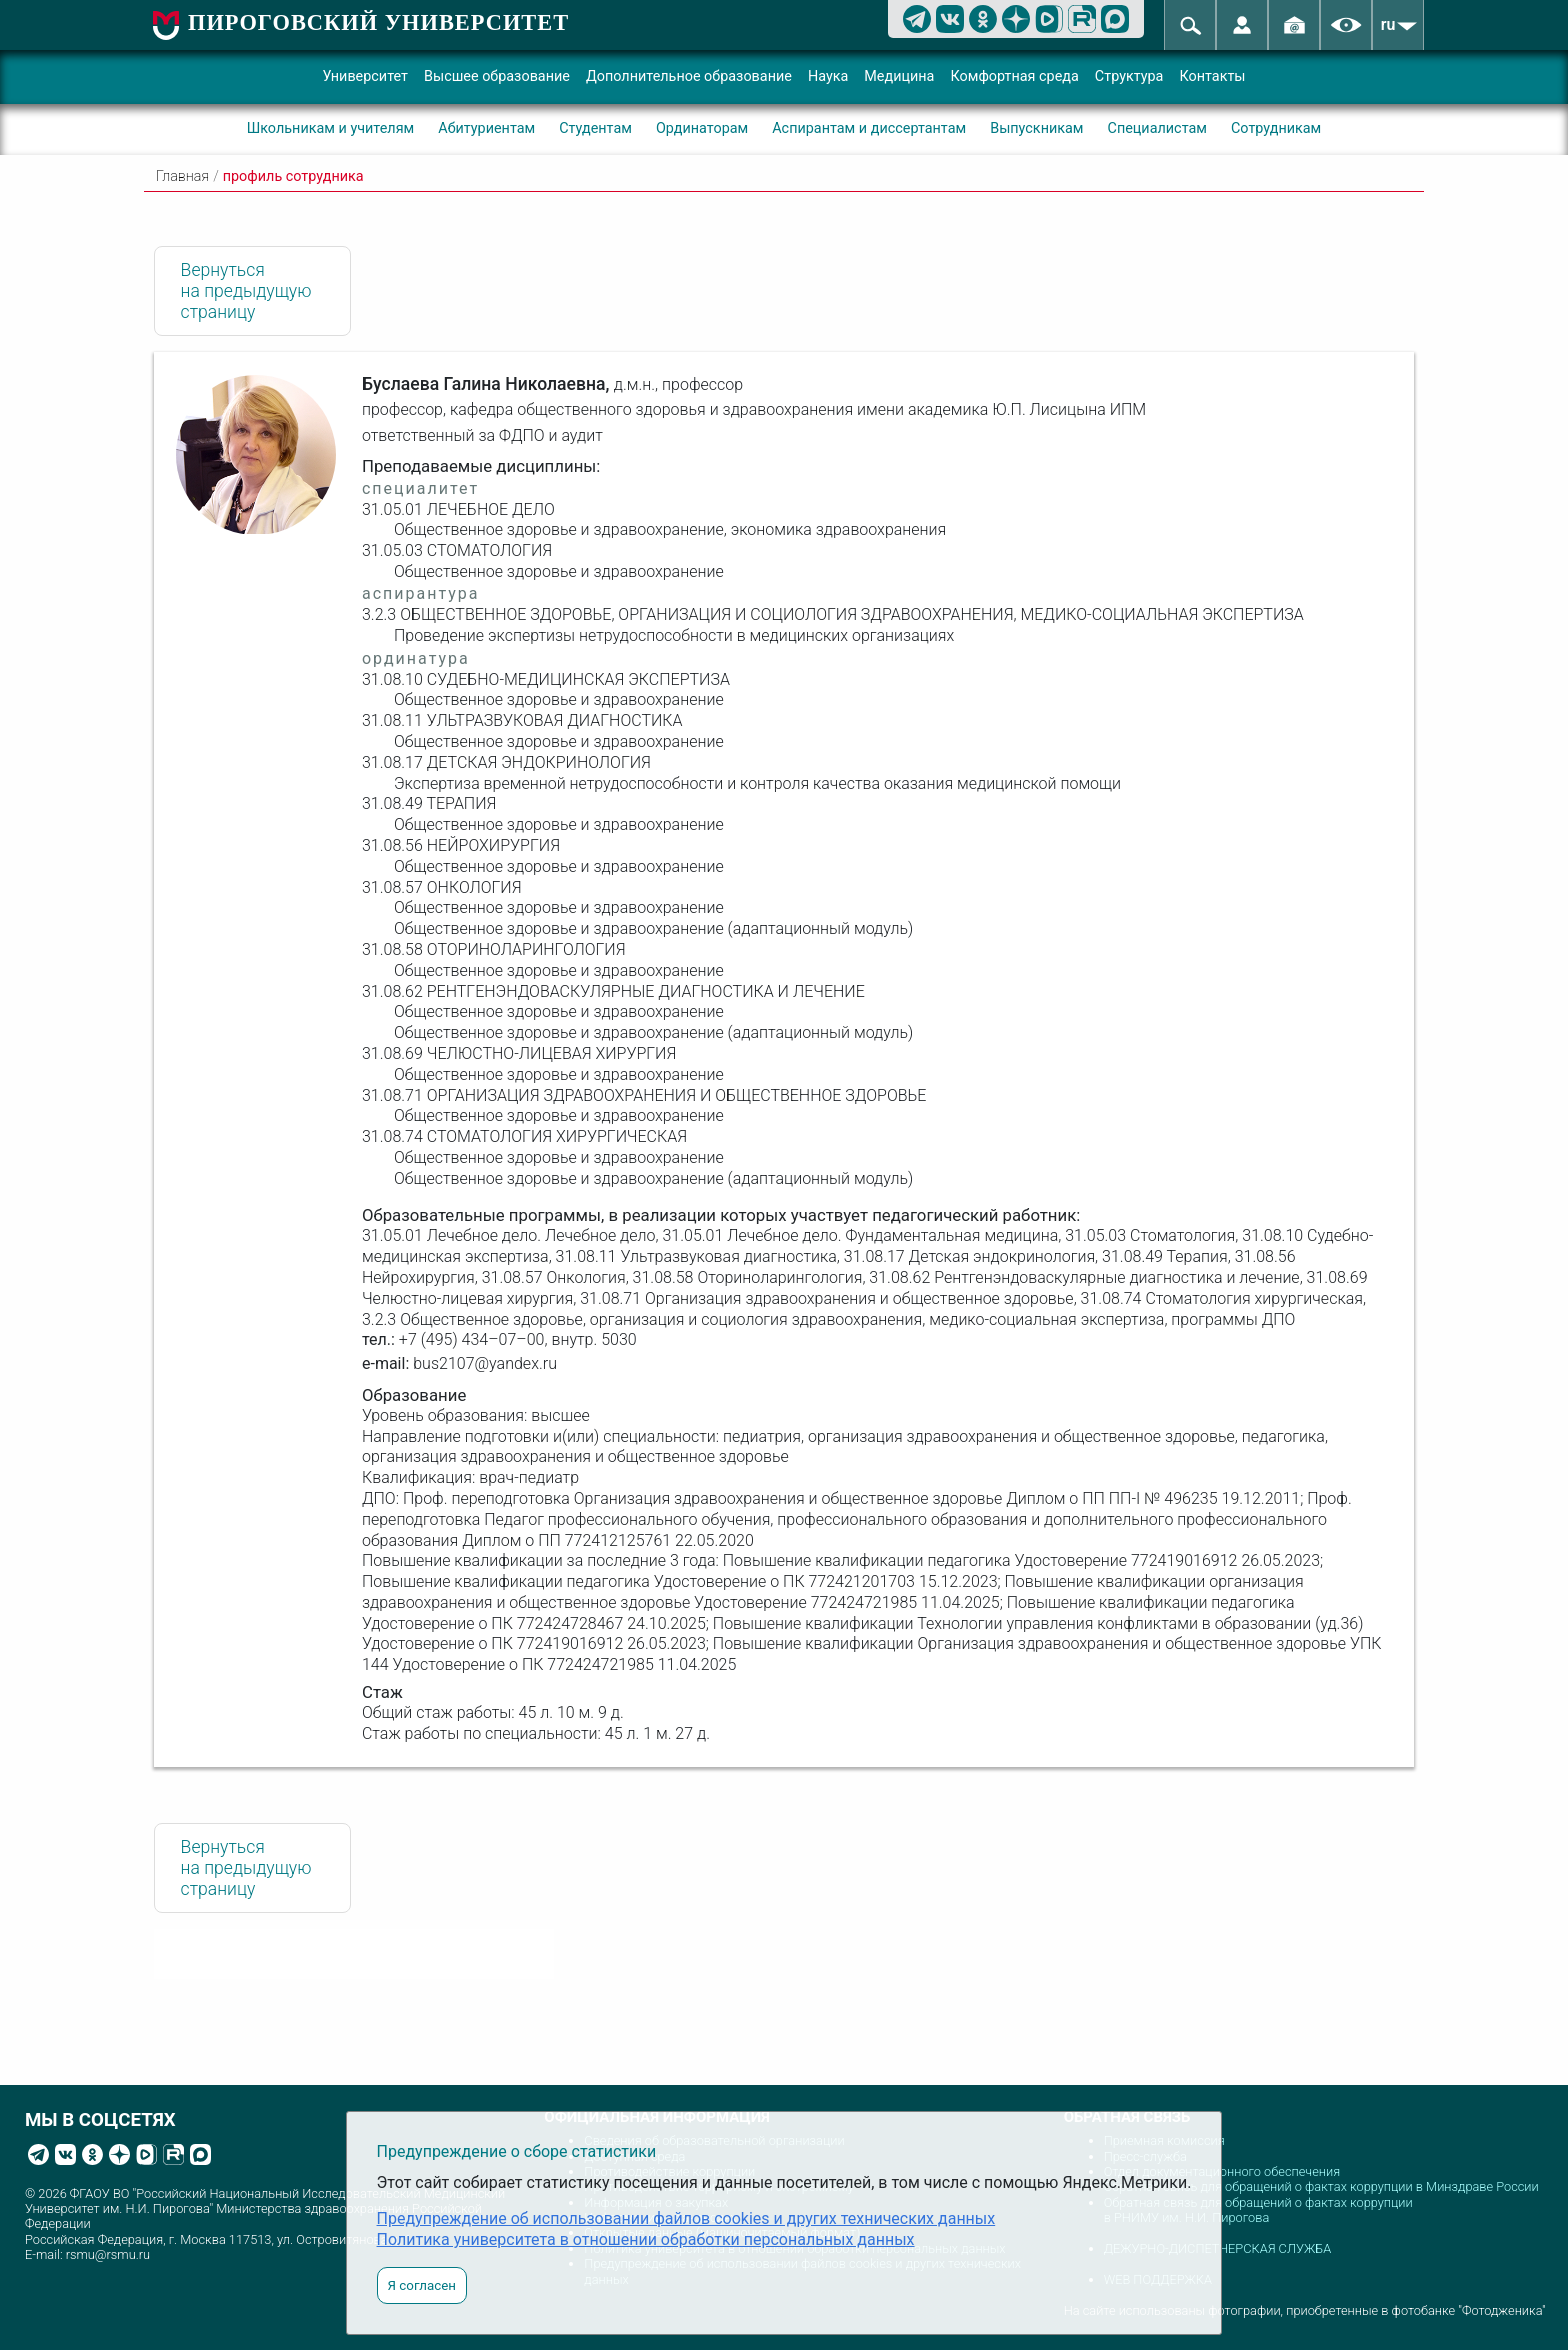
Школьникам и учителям (331, 128)
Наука (828, 76)
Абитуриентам (486, 128)
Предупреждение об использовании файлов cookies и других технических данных (686, 2218)
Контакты (1212, 76)
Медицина (899, 76)
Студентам (595, 128)
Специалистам (1157, 128)
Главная (182, 176)
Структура (1129, 76)
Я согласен (422, 2285)
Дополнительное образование (689, 76)
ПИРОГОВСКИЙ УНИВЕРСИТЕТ (378, 22)
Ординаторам (702, 128)
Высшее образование (497, 76)
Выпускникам (1036, 128)
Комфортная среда (1014, 76)
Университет (365, 76)
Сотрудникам (1276, 128)
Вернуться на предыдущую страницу (246, 291)
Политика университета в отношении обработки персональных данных (646, 2239)
